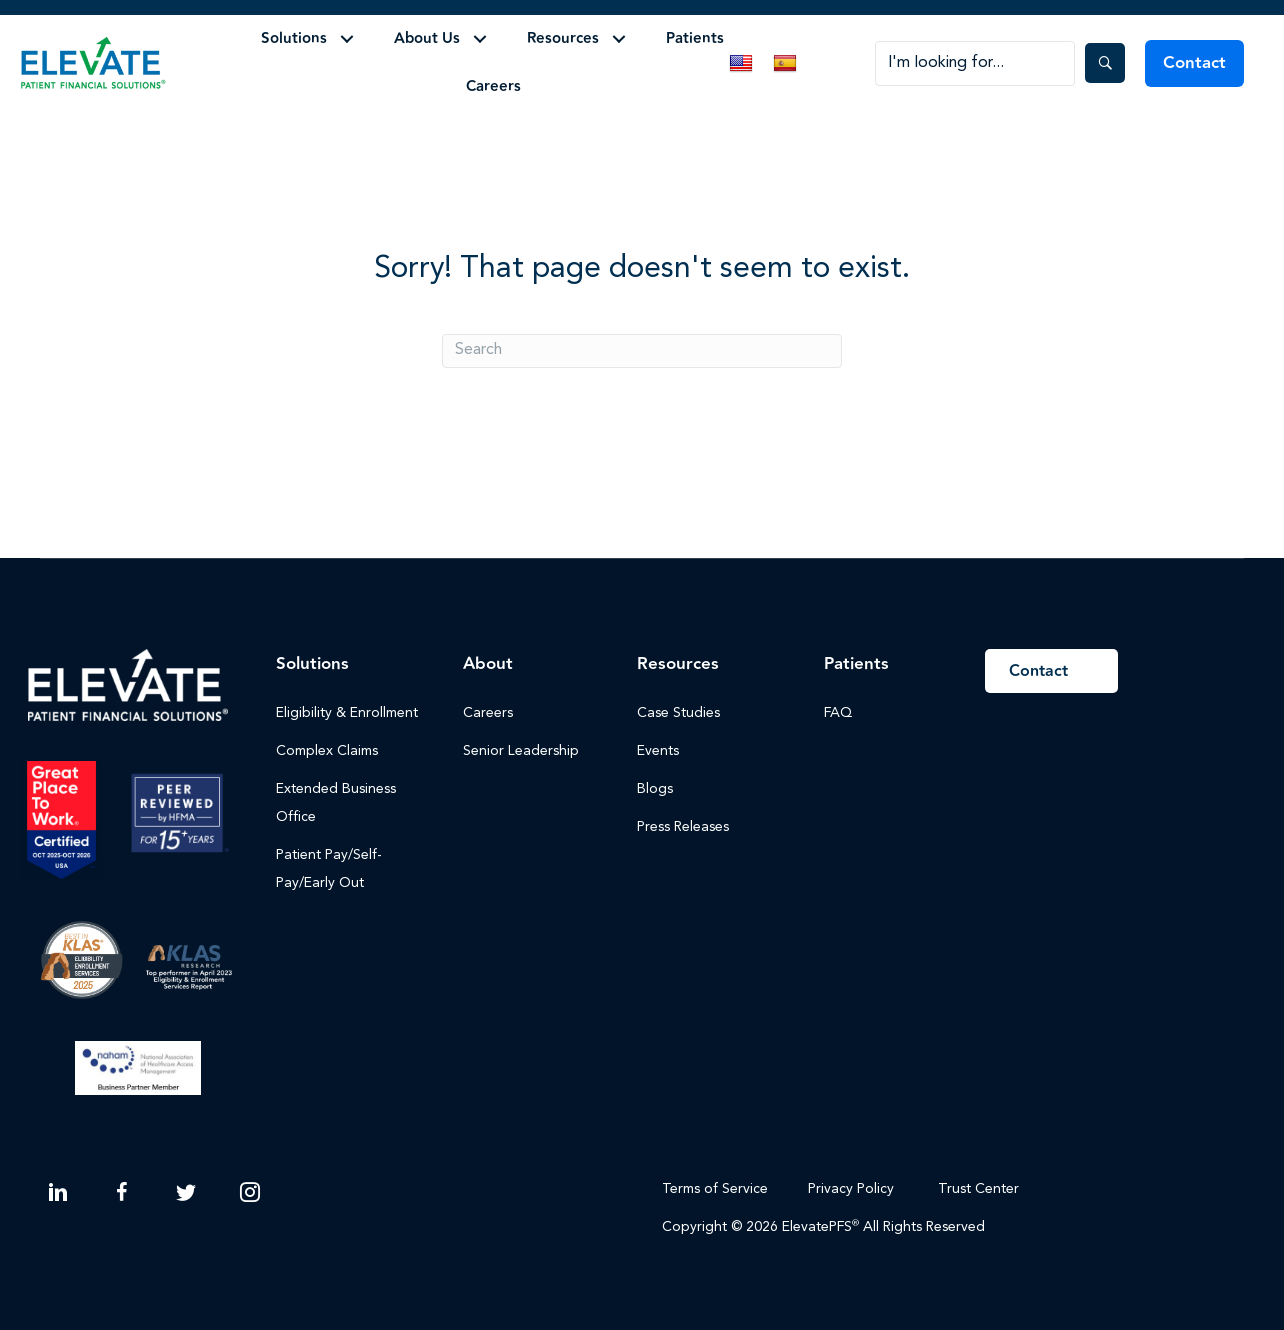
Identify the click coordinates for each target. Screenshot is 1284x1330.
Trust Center (980, 1189)
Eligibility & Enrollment (347, 713)
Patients (695, 38)
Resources (563, 38)
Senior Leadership (521, 751)
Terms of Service (715, 1189)
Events (658, 751)
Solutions (294, 38)
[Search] (642, 351)
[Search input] (975, 63)
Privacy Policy (851, 1189)
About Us (427, 38)
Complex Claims (327, 751)
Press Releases (683, 827)
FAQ (838, 713)
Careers (493, 86)
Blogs (655, 789)
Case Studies (678, 713)
